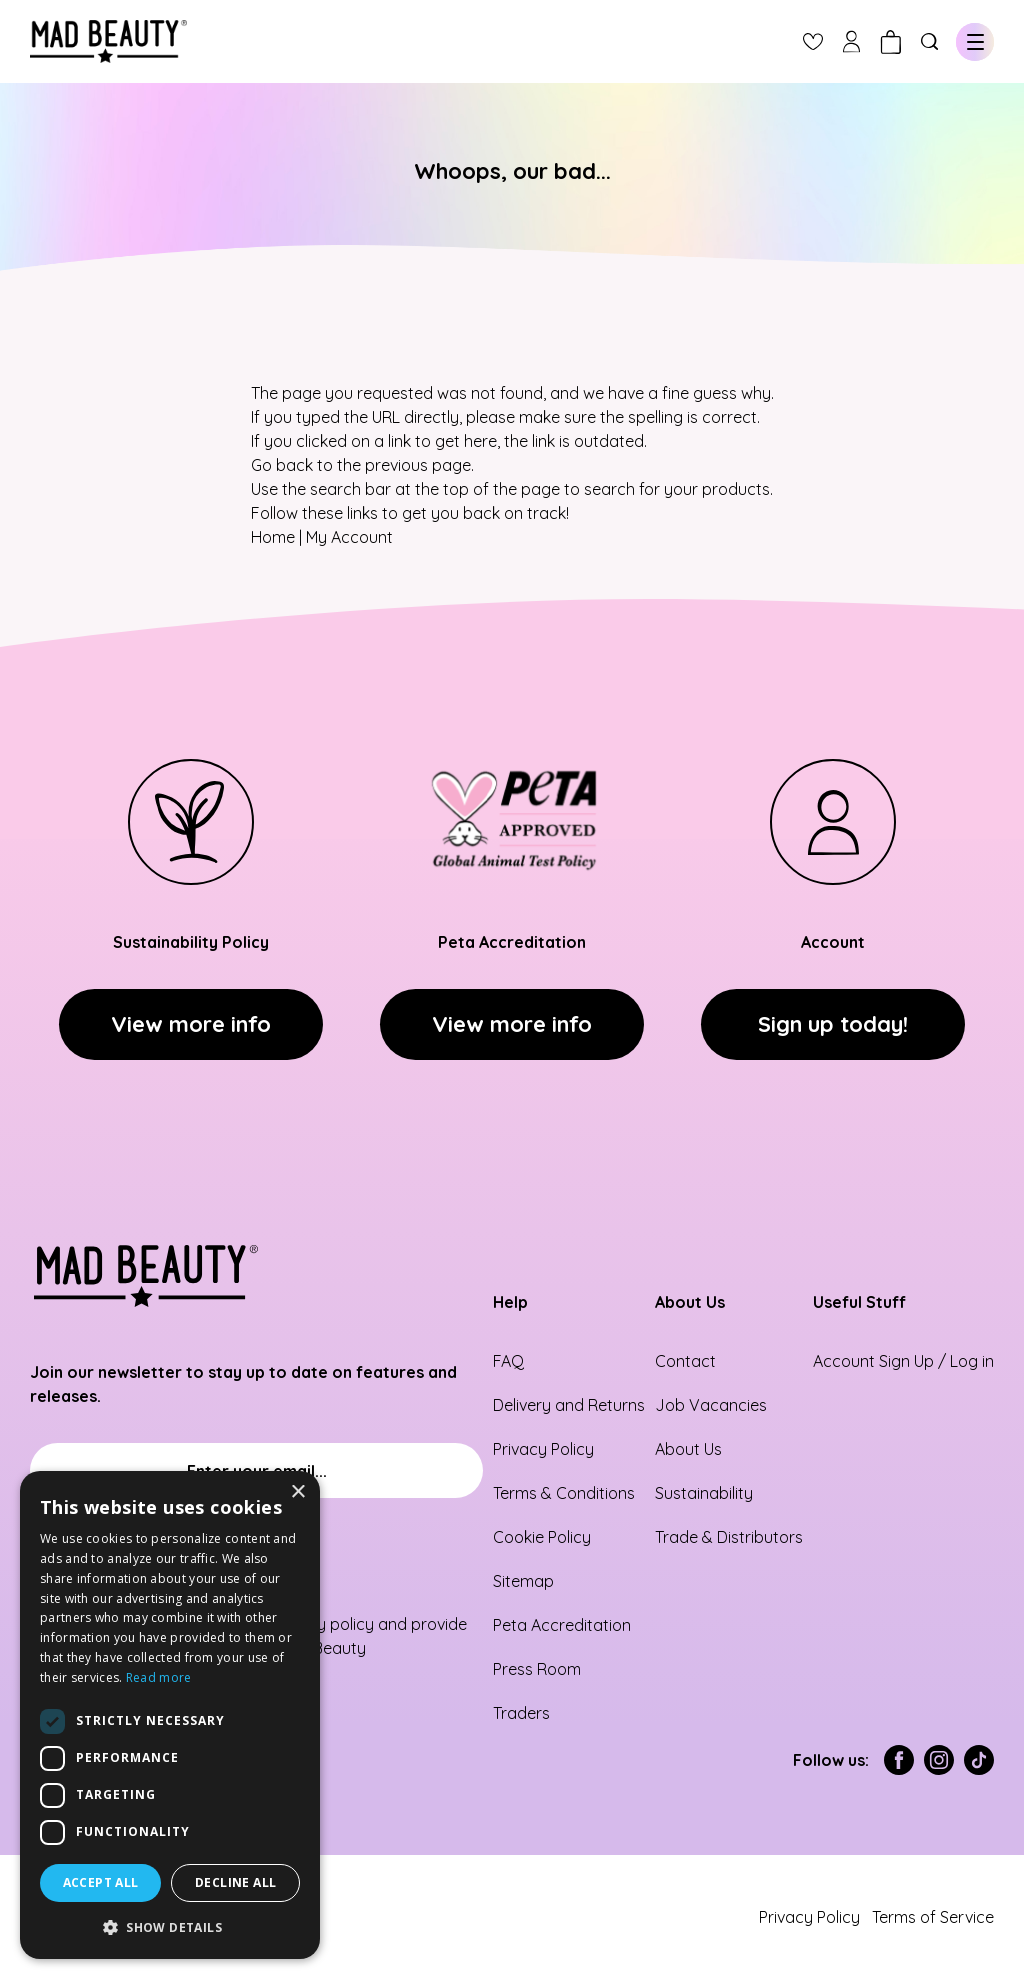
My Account (349, 537)
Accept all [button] (101, 1882)
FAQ (508, 1361)
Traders (521, 1713)
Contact (685, 1361)
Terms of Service (933, 1917)
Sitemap (523, 1581)
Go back (282, 465)
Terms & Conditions (564, 1493)
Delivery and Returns (569, 1405)
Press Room (537, 1669)
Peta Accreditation (562, 1625)
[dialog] (170, 1715)
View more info (191, 1024)
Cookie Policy (542, 1537)
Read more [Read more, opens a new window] (159, 1677)
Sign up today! (833, 1024)
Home (273, 537)
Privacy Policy (543, 1449)
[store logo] (108, 41)
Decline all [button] (235, 1882)
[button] (170, 1927)
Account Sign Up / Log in (903, 1361)
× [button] (297, 1492)
